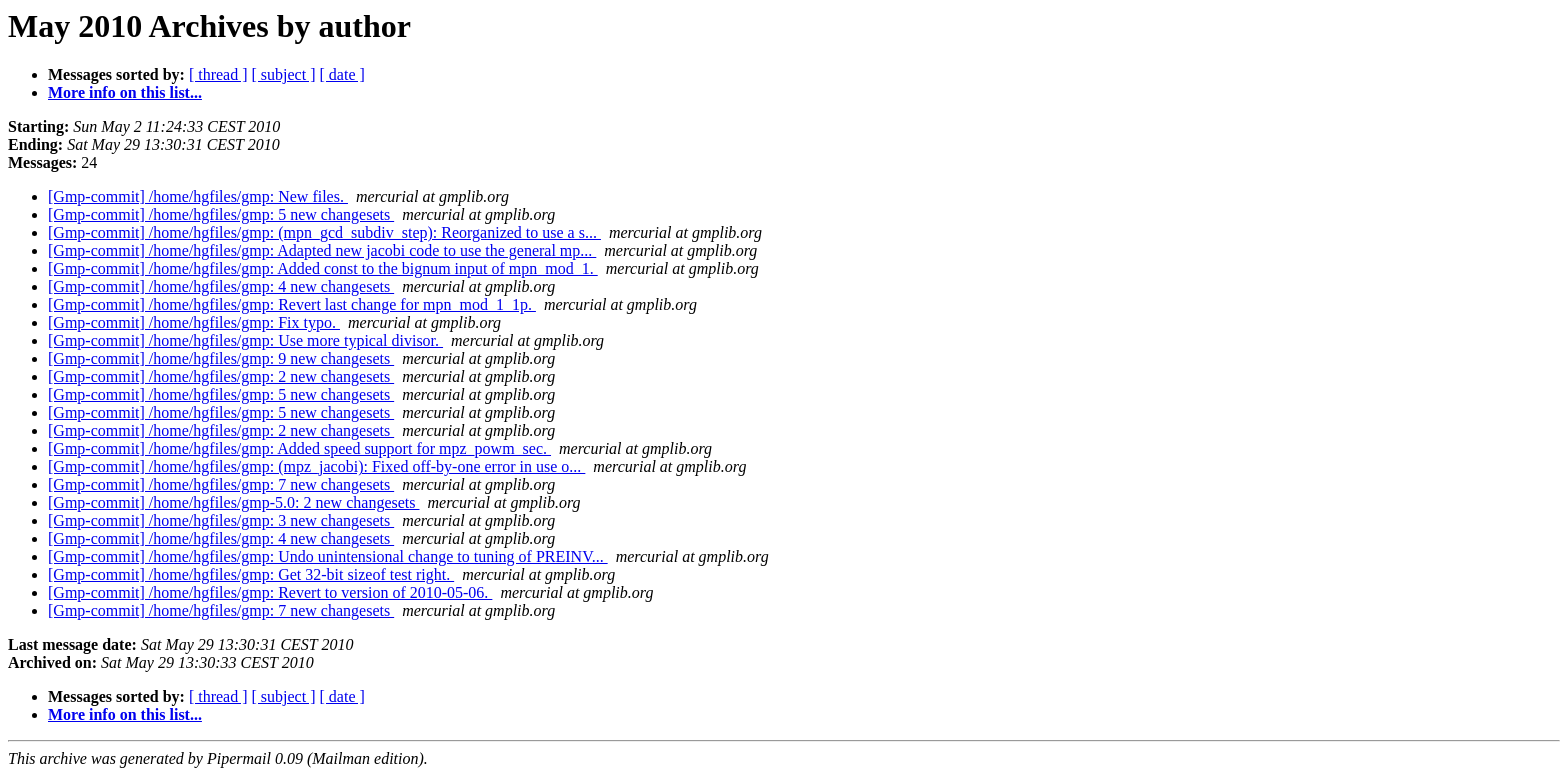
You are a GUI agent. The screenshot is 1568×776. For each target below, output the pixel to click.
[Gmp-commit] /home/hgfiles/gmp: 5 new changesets (221, 214)
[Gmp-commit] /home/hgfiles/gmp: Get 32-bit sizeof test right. (251, 574)
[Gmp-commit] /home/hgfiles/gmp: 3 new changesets (221, 520)
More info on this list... (125, 92)
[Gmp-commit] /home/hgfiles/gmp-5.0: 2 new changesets (233, 502)
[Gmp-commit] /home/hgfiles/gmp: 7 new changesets (221, 484)
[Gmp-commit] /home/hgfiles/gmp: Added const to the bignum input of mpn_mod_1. (323, 268)
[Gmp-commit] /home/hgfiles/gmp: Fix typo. (194, 322)
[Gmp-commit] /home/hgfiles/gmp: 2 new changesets (221, 376)
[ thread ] (218, 74)
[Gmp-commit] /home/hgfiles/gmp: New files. (198, 196)
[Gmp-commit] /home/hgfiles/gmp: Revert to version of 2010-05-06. (270, 592)
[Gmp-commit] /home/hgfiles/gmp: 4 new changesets (221, 286)
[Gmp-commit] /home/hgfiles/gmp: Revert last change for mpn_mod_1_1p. (292, 304)
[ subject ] (284, 74)
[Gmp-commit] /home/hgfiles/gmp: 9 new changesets (221, 358)
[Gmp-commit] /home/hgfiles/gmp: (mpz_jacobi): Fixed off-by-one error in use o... (316, 466)
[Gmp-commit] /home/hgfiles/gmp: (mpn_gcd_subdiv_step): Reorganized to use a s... (324, 232)
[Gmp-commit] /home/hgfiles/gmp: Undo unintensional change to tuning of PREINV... (328, 556)
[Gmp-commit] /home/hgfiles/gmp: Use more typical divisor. (245, 340)
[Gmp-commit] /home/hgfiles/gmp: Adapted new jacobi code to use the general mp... (322, 250)
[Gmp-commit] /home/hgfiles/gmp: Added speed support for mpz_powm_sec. (299, 448)
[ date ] (342, 74)
